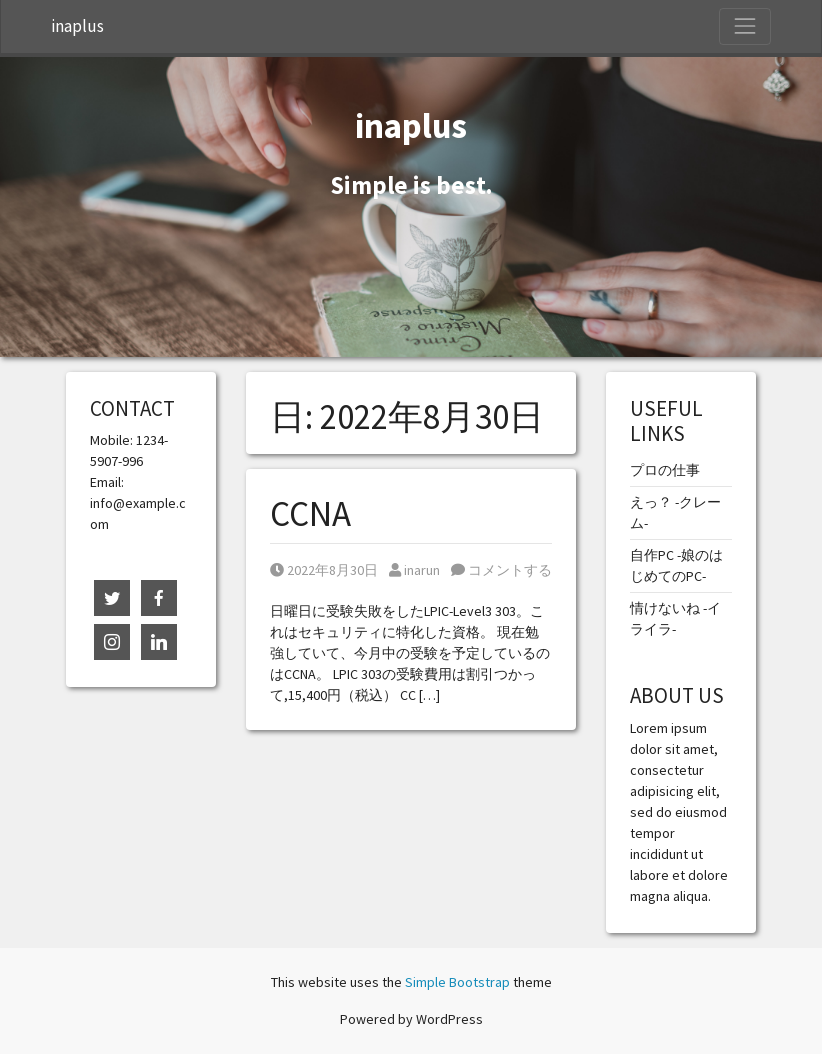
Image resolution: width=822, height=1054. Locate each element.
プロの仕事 (665, 470)
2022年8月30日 (324, 570)
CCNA (310, 514)
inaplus (77, 26)
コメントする (501, 570)
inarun (414, 570)
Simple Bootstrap (457, 982)
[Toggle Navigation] (745, 26)
